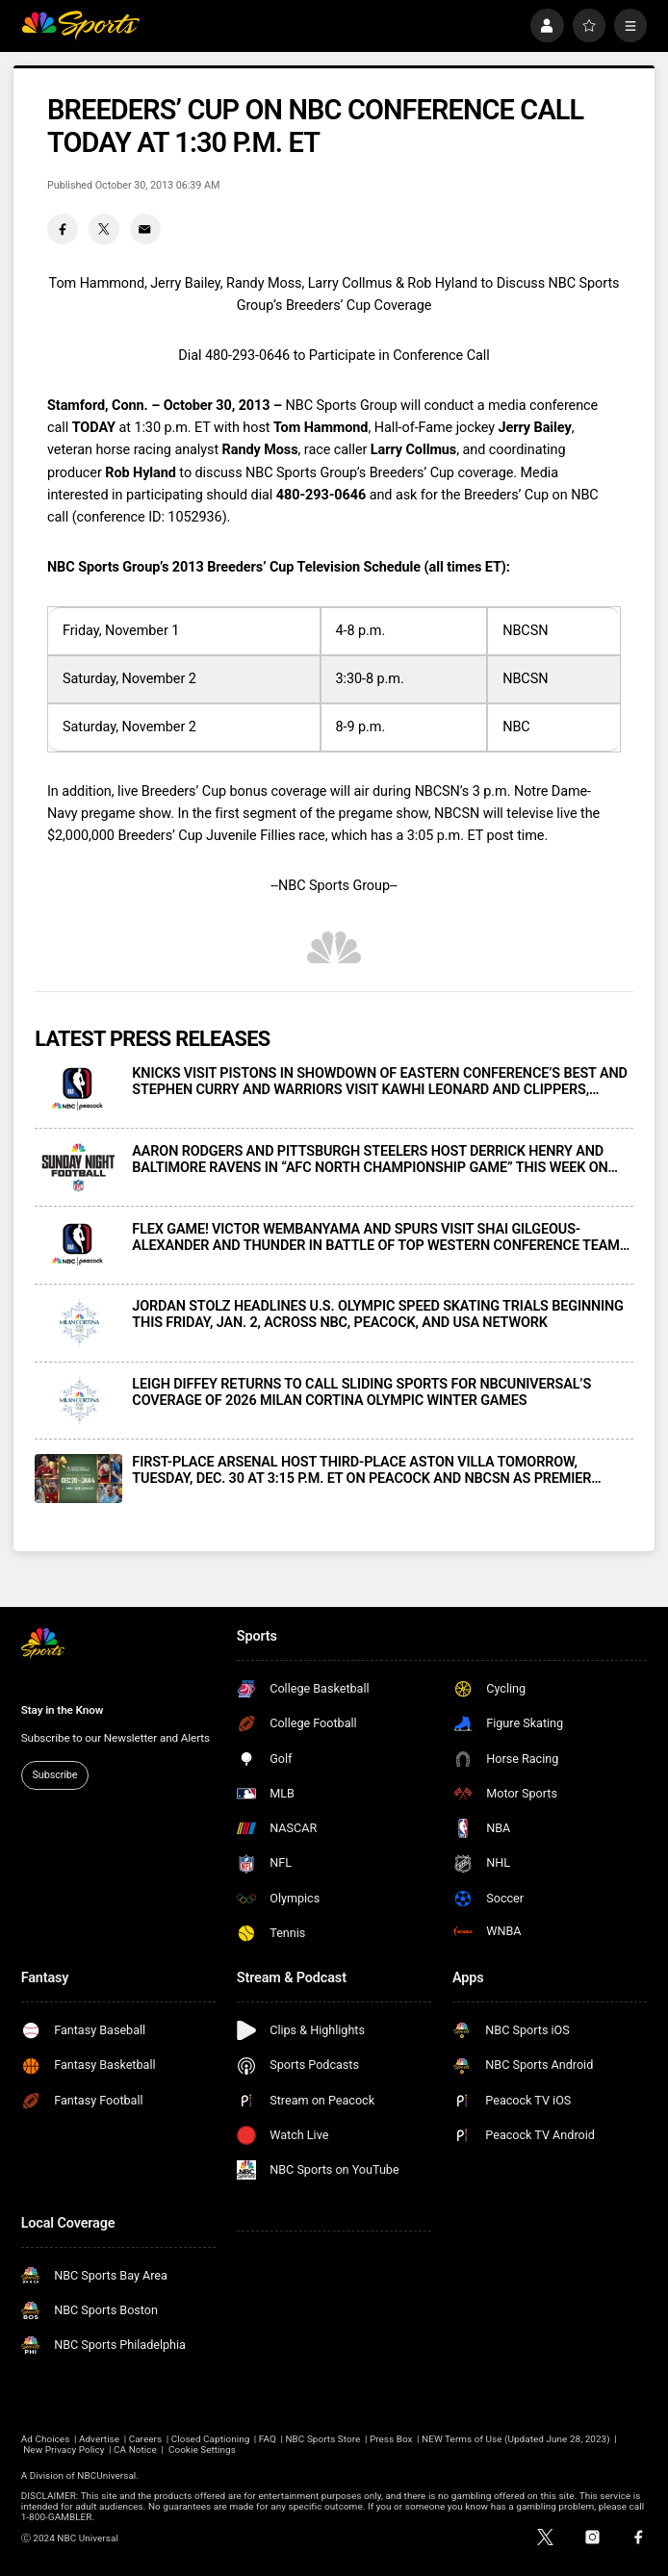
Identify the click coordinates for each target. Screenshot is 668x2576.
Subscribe (55, 1775)
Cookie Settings (202, 2449)
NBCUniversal (106, 2475)
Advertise (99, 2439)
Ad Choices (45, 2439)
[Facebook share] (62, 229)
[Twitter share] (104, 229)
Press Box (391, 2439)
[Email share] (145, 229)
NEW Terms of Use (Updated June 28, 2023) (516, 2439)
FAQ (267, 2439)
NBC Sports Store (322, 2439)
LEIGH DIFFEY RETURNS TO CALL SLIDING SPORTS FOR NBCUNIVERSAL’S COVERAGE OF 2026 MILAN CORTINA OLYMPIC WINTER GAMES (361, 1392)
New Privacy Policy (63, 2449)
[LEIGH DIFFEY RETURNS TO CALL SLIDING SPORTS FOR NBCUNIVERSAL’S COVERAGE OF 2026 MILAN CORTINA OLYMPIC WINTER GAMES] (78, 1400)
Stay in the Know (62, 1710)
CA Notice (135, 2449)
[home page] (80, 25)
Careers (146, 2439)
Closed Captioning (210, 2439)
